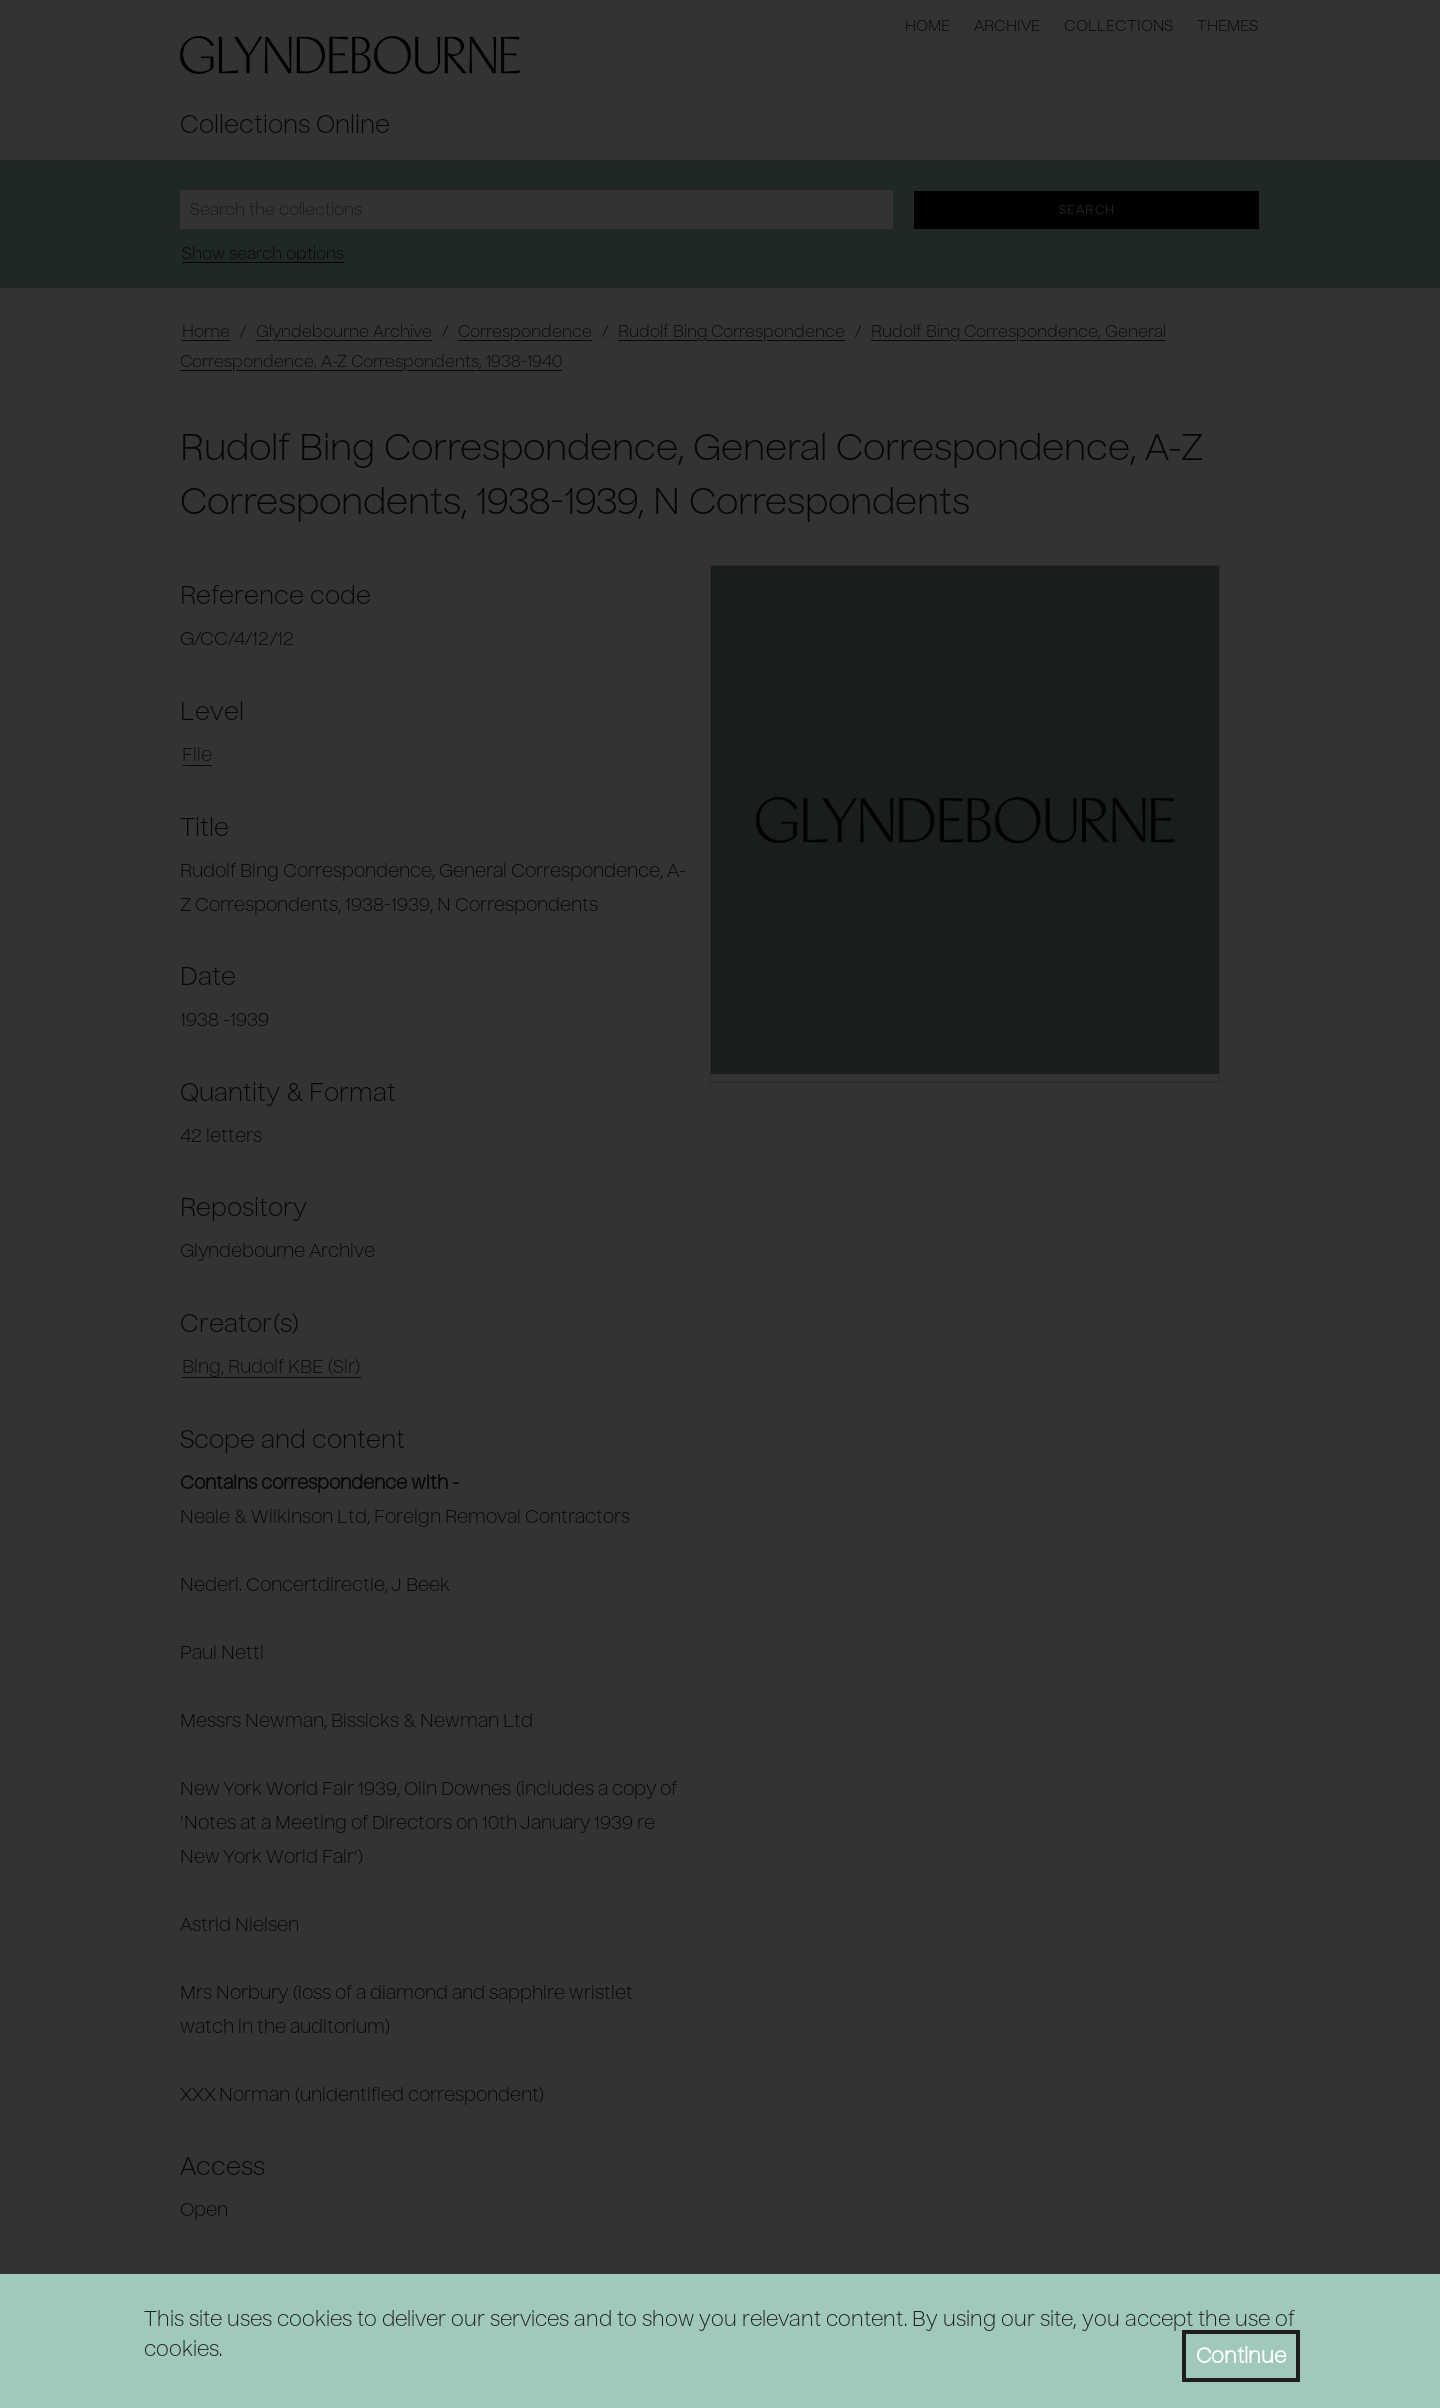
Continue (1241, 2356)
